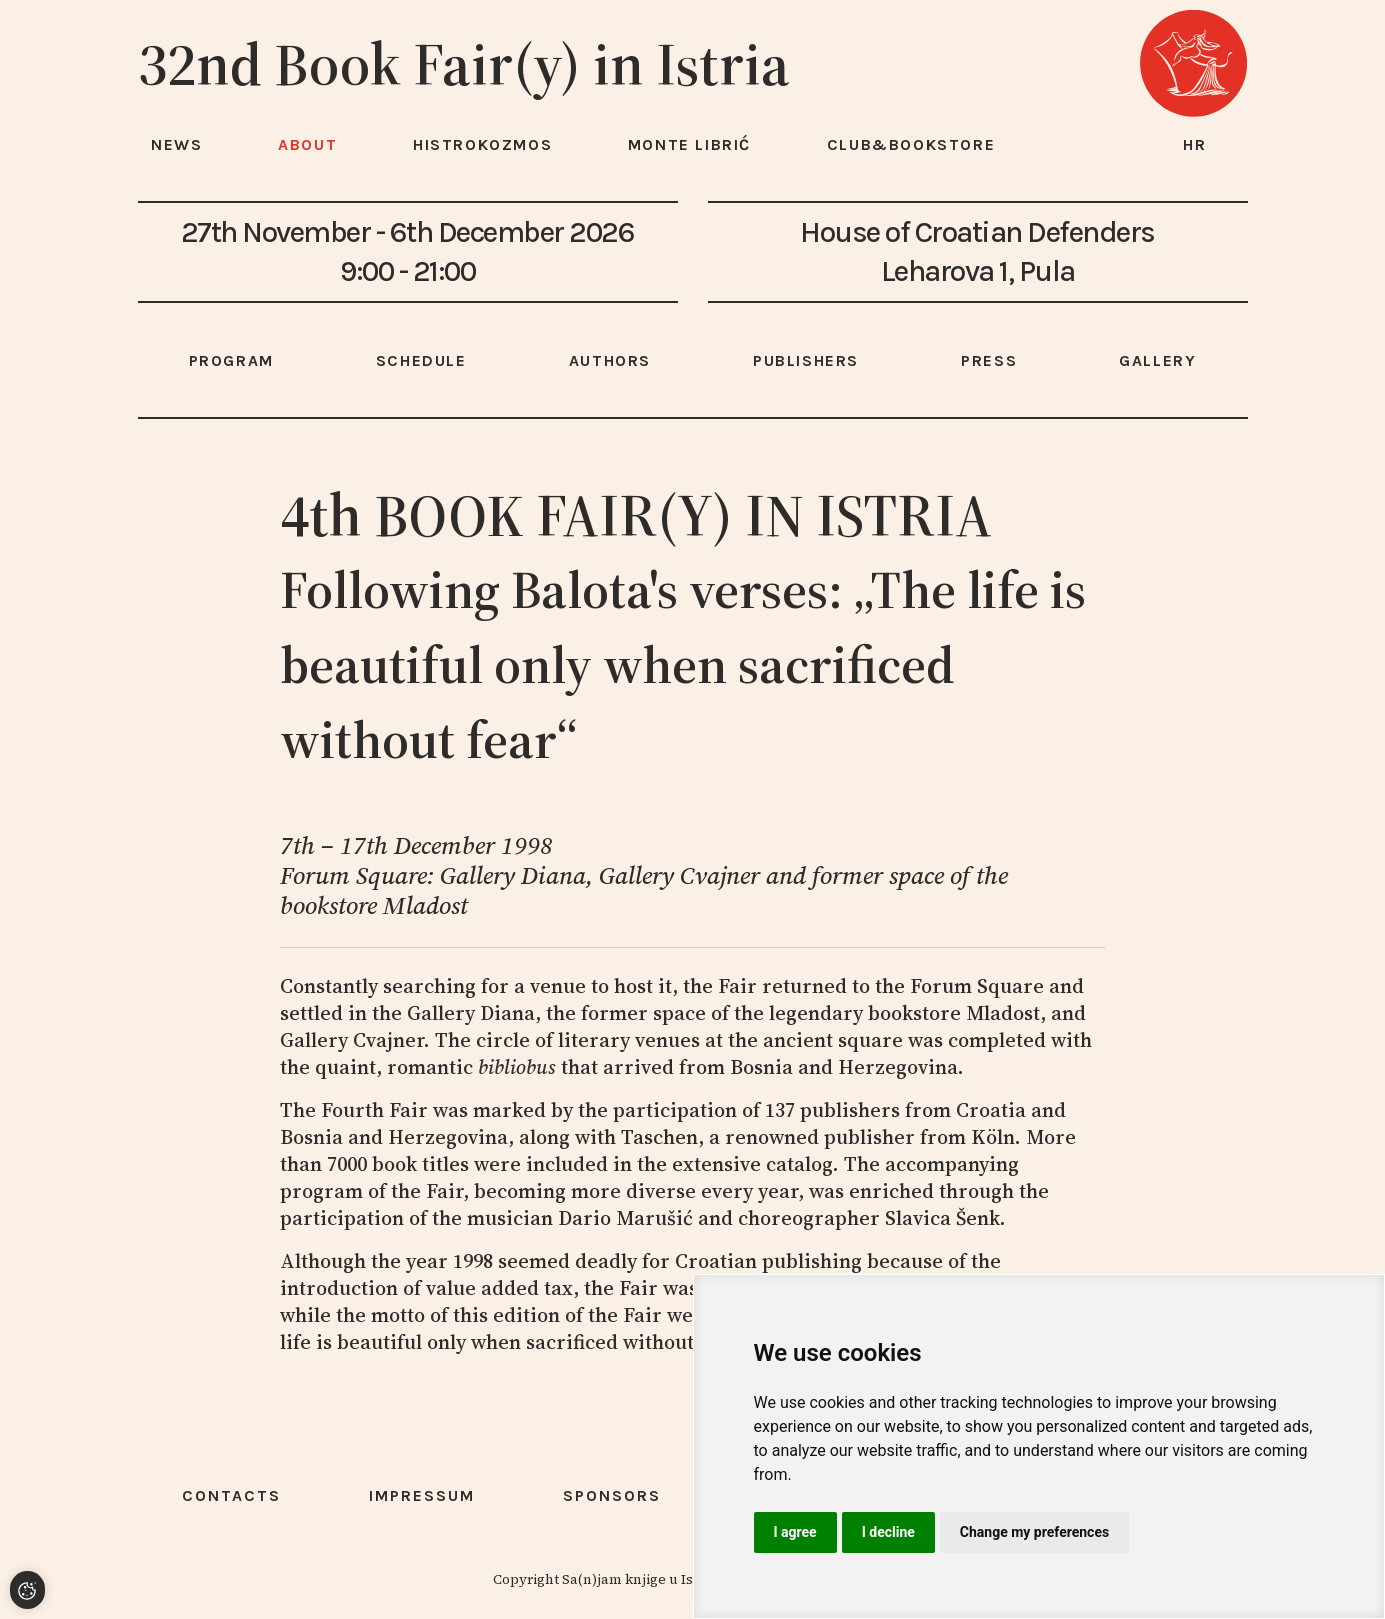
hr (1195, 144)
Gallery (1157, 360)
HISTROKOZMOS (482, 144)
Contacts (231, 1495)
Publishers (806, 360)
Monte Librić (689, 144)
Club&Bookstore (911, 144)
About (307, 144)
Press (989, 360)
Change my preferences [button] (1034, 1532)
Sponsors (612, 1495)
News (176, 144)
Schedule (421, 360)
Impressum (422, 1495)
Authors (610, 360)
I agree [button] (795, 1532)
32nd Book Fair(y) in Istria (464, 64)
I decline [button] (888, 1532)
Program (231, 360)
